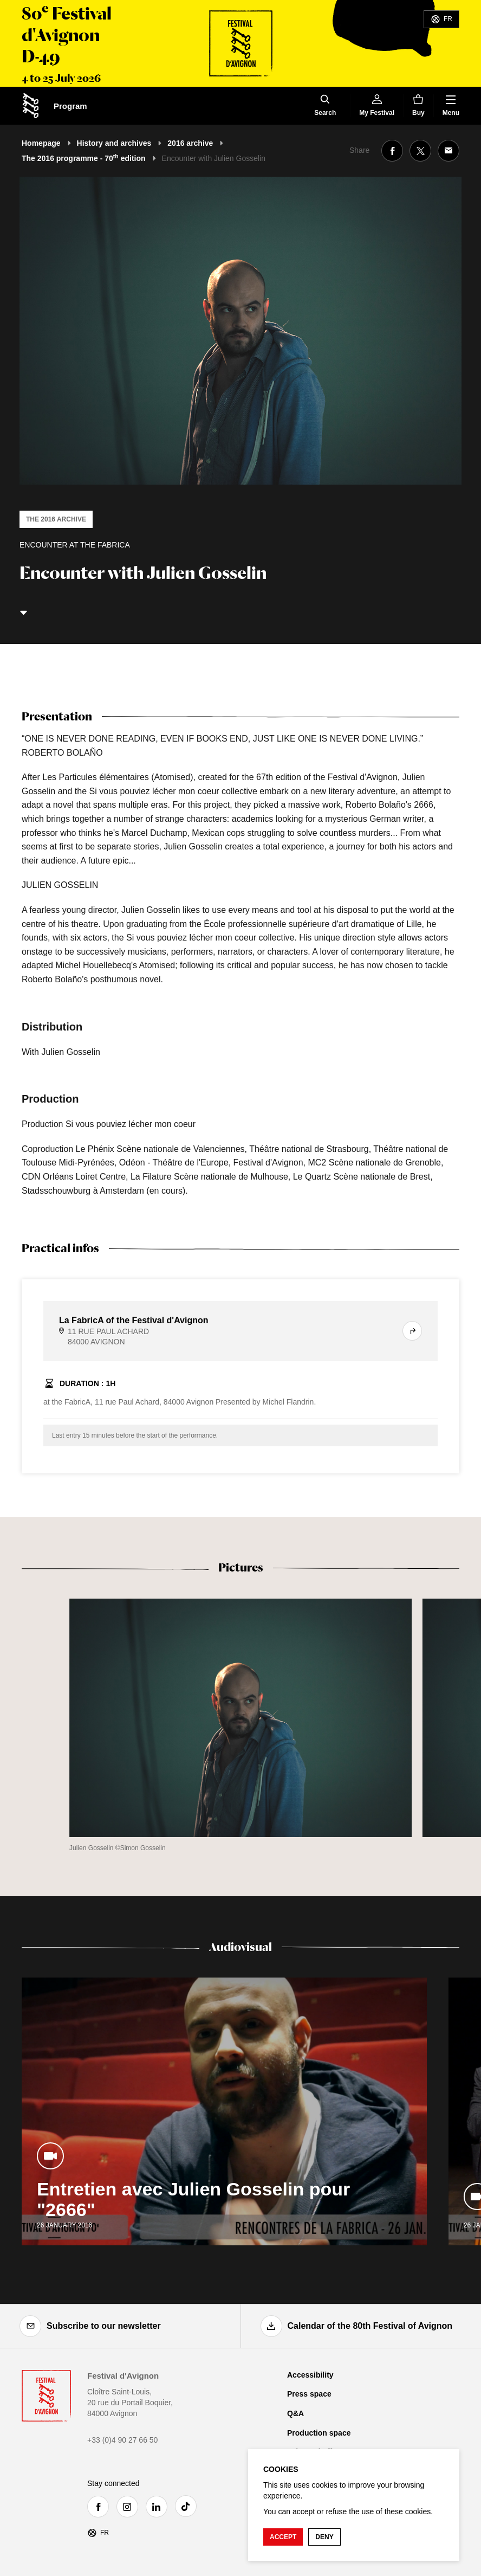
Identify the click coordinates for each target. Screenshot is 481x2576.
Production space (318, 2433)
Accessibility (310, 2375)
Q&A (295, 2413)
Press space (309, 2394)
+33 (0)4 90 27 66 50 (122, 2440)
